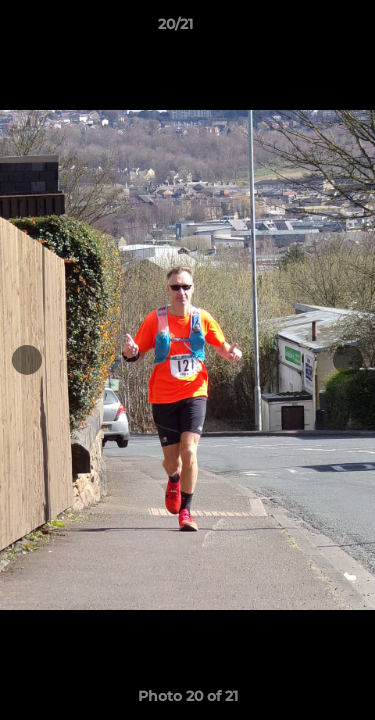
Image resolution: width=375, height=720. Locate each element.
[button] (303, 29)
